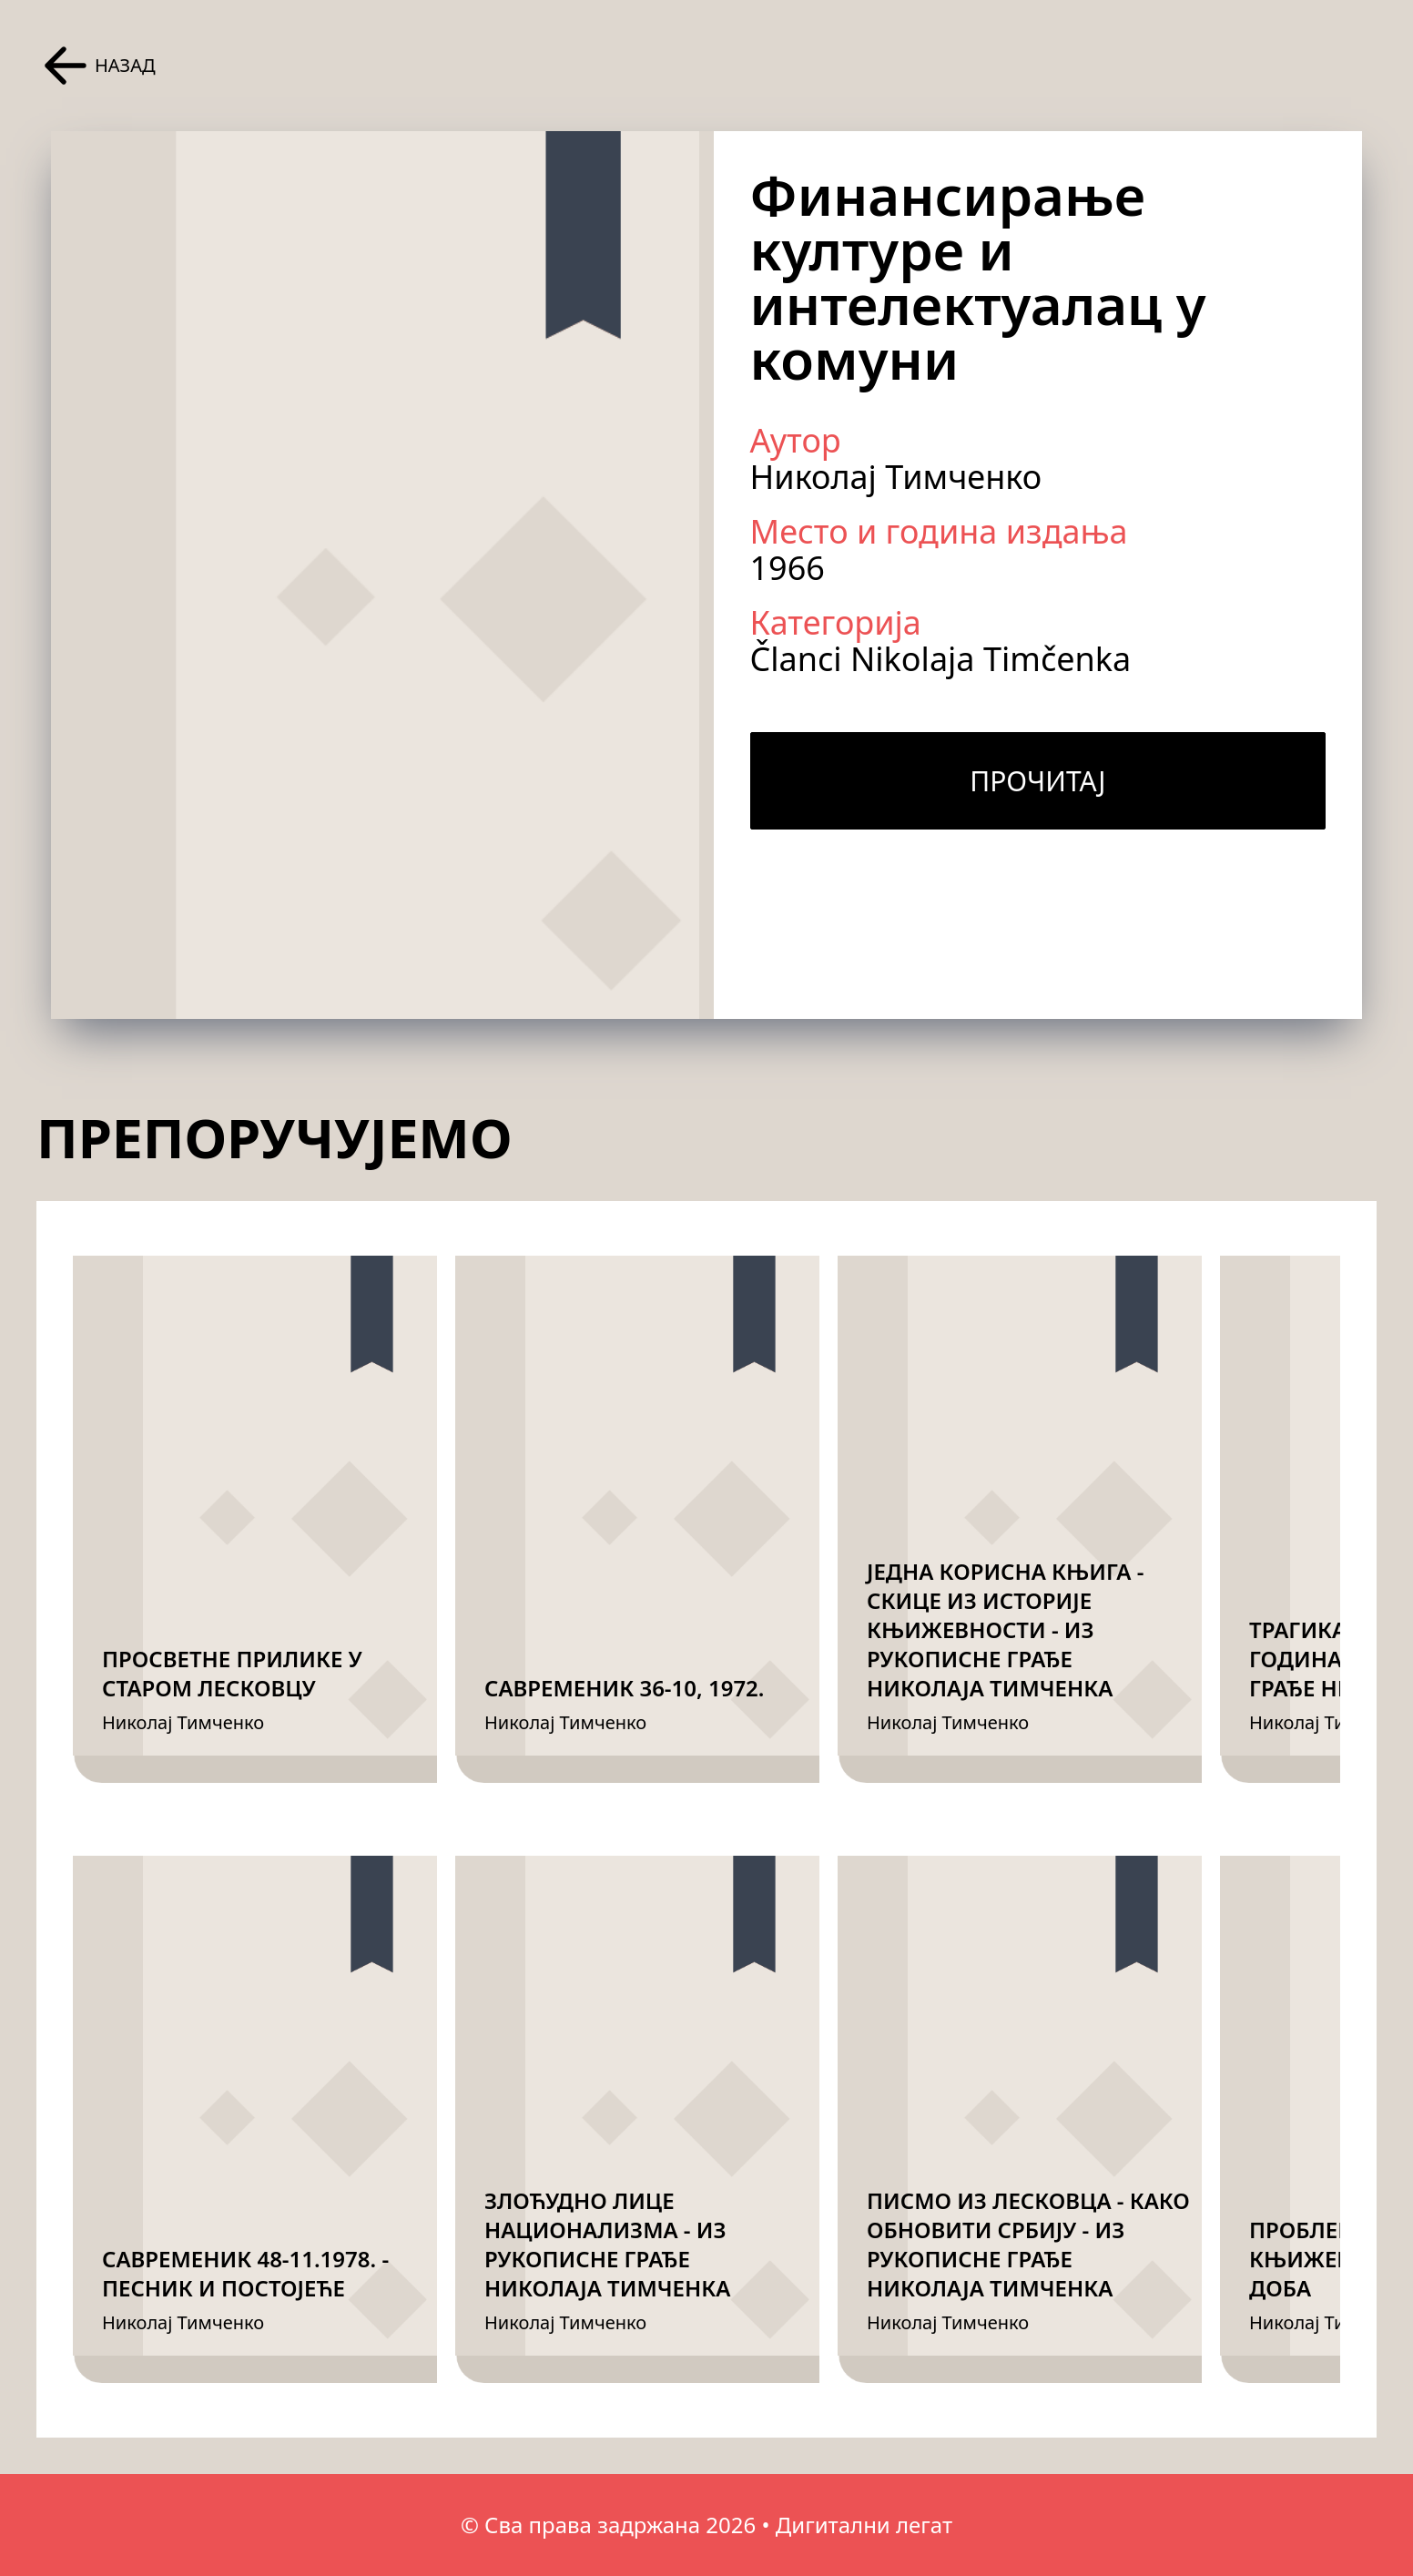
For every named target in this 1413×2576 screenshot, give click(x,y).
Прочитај (1037, 780)
